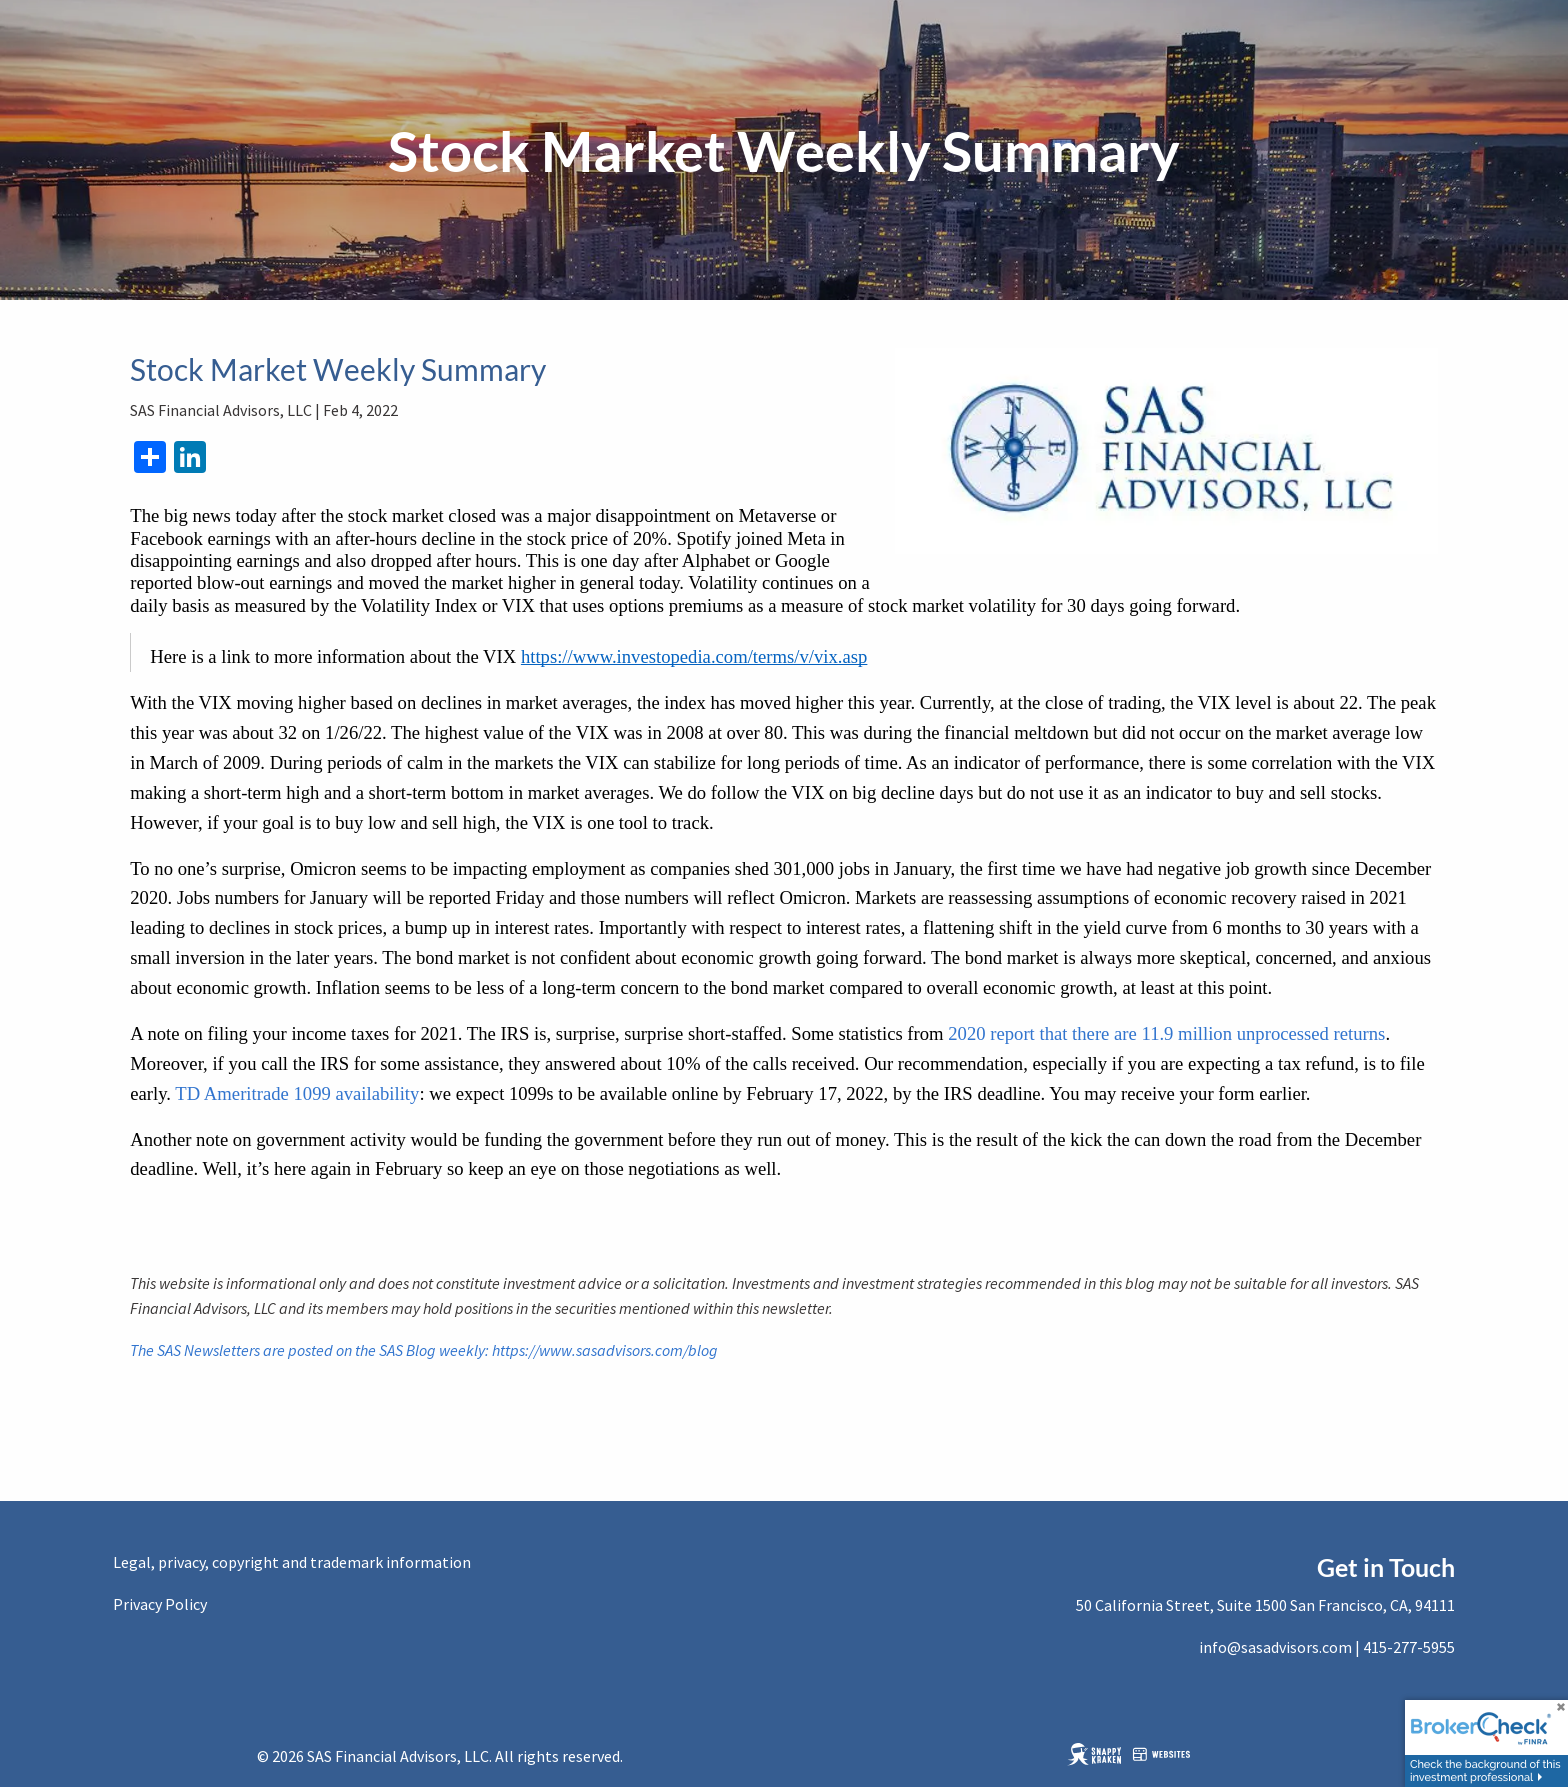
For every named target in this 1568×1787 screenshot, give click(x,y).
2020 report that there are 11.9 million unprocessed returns (1166, 1033)
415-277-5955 (1409, 1647)
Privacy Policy (160, 1604)
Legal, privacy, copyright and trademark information (292, 1562)
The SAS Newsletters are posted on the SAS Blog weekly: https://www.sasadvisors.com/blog (424, 1350)
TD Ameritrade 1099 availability (297, 1093)
